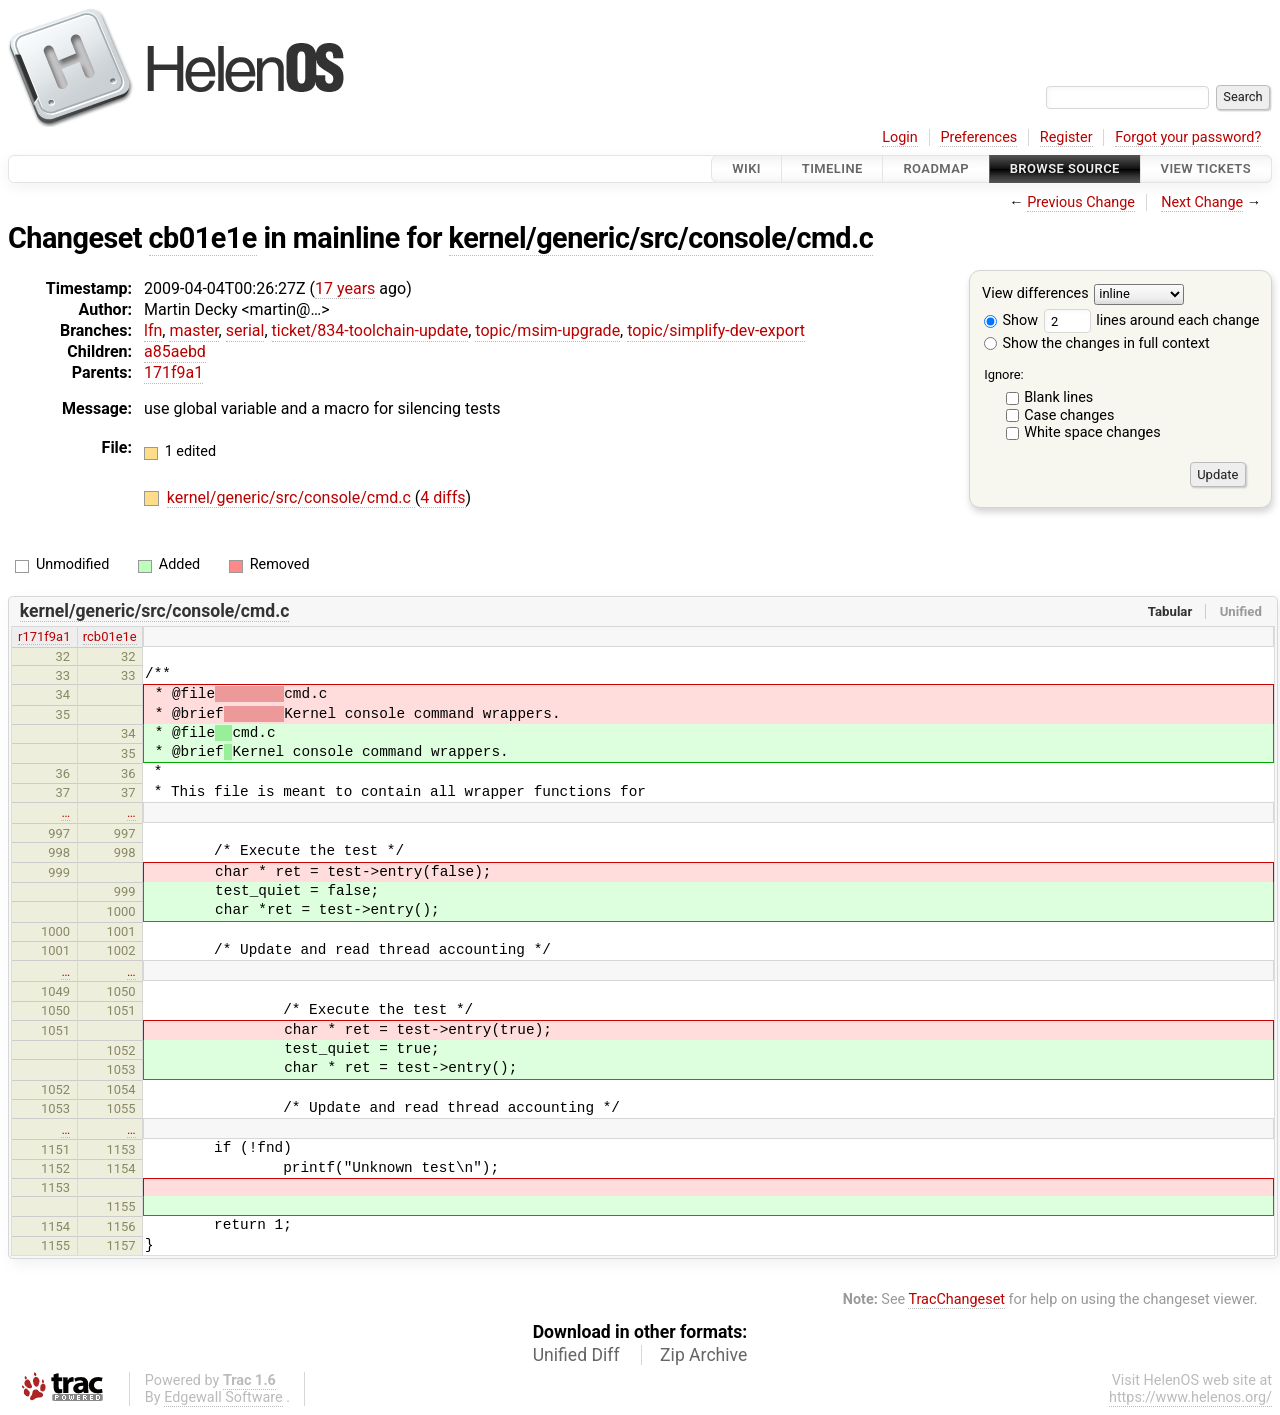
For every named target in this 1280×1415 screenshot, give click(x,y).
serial (245, 330)
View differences (1035, 294)
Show (1011, 320)
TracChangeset (956, 1299)
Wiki (746, 168)
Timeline (832, 168)
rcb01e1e (110, 636)
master (193, 330)
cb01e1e (203, 238)
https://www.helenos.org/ (1190, 1397)
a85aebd (175, 351)
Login (900, 137)
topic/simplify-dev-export (716, 330)
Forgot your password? (1188, 137)
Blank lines (1058, 397)
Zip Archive (703, 1355)
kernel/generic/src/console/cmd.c (661, 238)
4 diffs (442, 497)
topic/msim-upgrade (547, 330)
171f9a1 (173, 372)
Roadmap (936, 168)
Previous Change (1081, 202)
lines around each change (1152, 320)
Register (1066, 137)
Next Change (1202, 202)
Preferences (978, 137)
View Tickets (1206, 168)
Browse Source (1065, 168)
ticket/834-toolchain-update (370, 330)
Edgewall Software (223, 1397)
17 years (345, 288)
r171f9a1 (44, 636)
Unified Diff (576, 1355)
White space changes (1092, 432)
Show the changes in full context (1097, 343)
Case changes (1069, 415)
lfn (153, 330)
